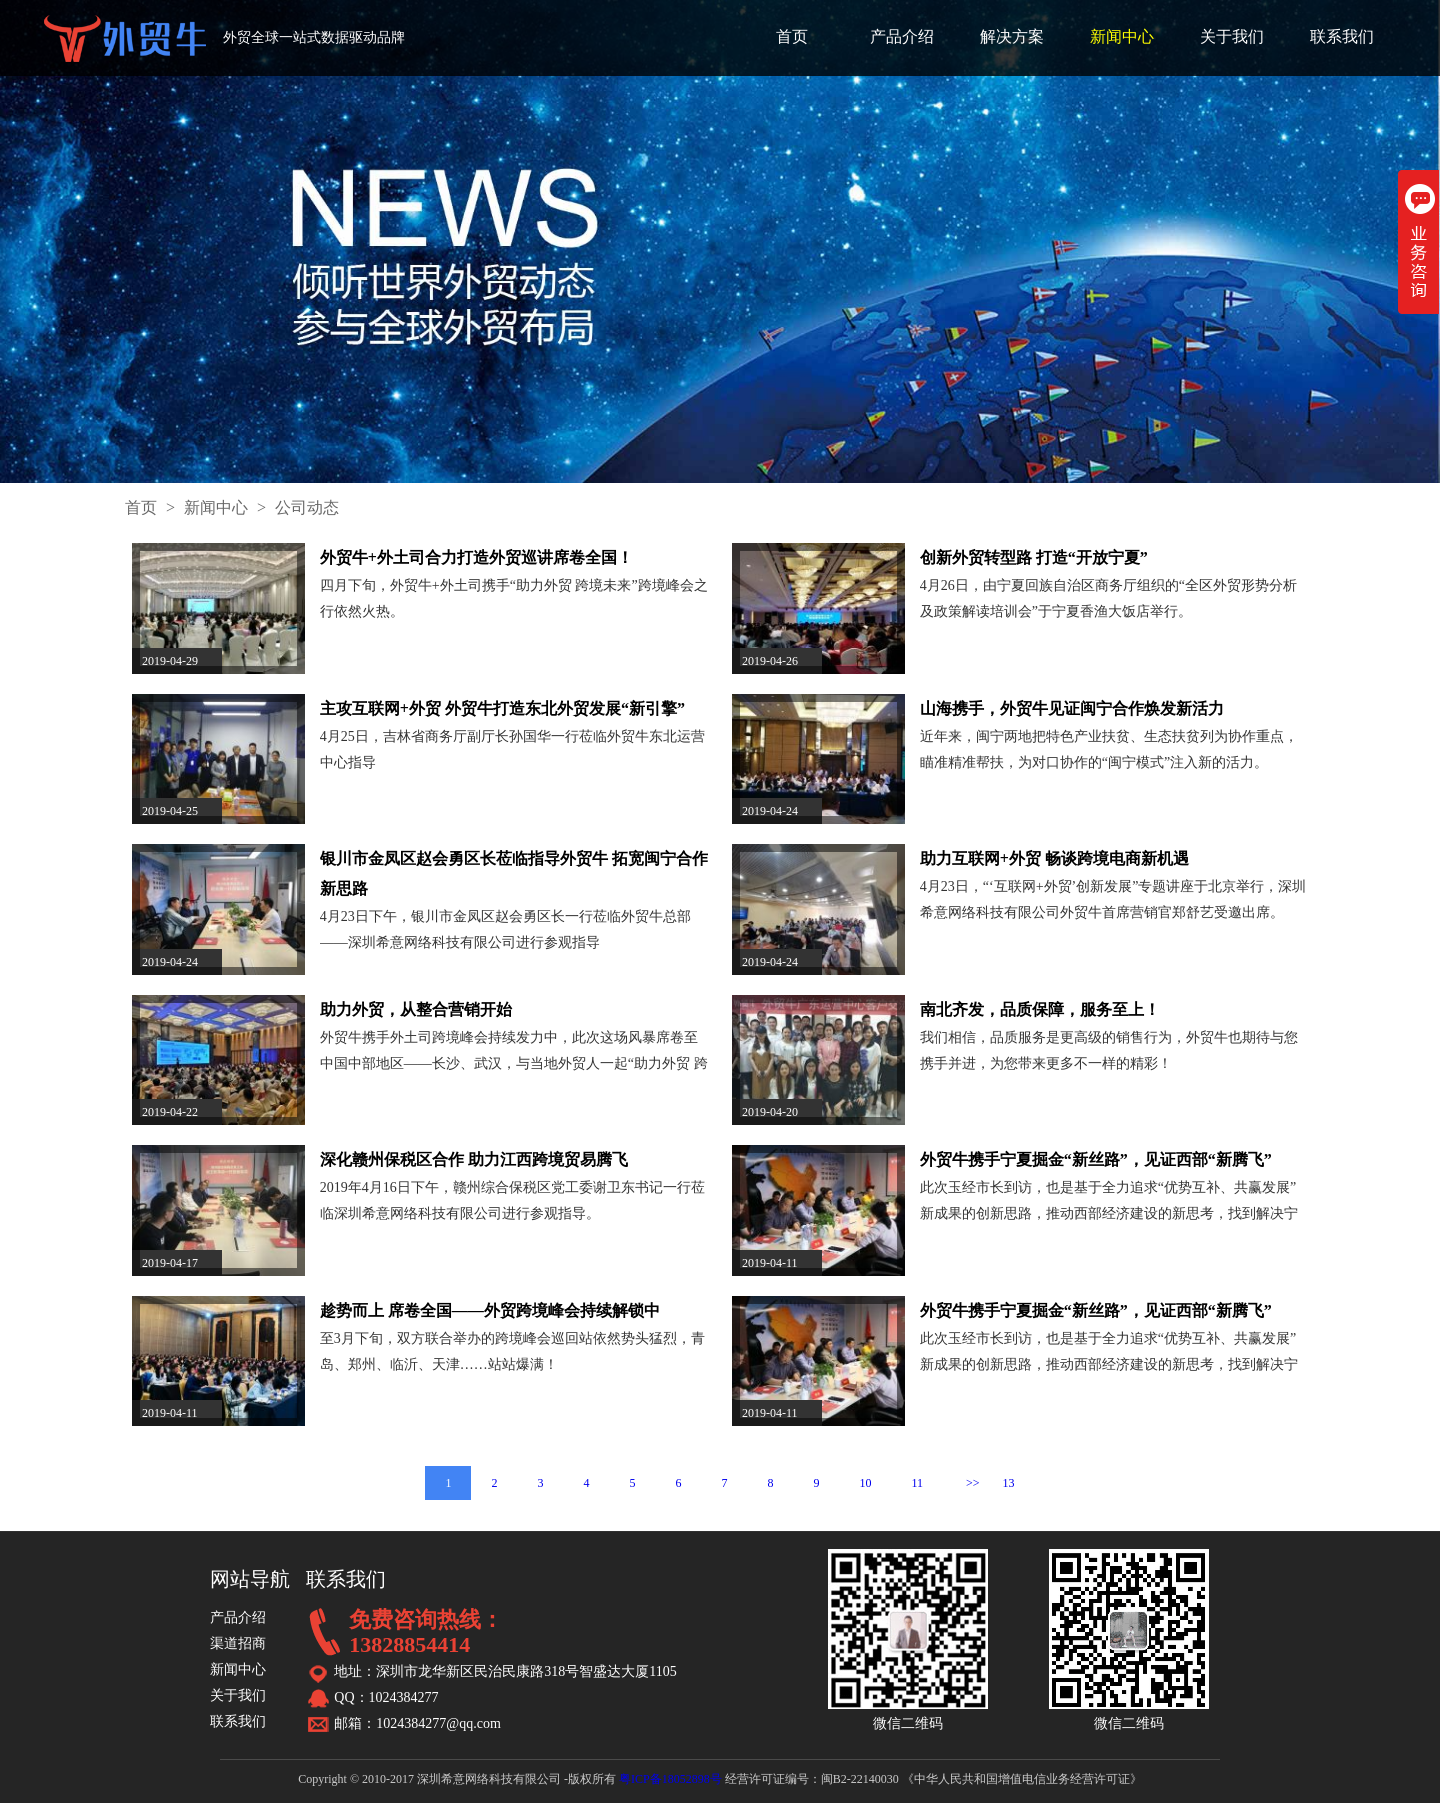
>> (973, 1483)
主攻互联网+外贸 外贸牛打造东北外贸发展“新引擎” (502, 708)
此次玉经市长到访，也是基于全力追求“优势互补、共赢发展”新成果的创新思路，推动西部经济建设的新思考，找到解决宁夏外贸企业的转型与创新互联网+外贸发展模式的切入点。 (1109, 1203)
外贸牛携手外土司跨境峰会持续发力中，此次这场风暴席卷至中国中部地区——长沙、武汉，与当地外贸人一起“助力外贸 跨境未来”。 (514, 1053)
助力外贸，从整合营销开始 (416, 1009)
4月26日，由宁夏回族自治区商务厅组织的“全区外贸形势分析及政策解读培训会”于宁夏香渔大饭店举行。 (1108, 598)
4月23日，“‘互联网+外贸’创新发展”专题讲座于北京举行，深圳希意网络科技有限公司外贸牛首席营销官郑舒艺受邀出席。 (1113, 899)
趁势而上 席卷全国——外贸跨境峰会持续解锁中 (490, 1310)
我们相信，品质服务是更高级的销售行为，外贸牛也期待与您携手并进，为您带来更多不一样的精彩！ (1109, 1050)
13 (1009, 1483)
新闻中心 (1122, 36)
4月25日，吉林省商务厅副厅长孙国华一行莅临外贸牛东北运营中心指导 (512, 749)
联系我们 (1342, 36)
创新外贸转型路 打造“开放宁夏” (1034, 557)
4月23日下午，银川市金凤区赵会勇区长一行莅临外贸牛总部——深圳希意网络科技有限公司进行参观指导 (505, 929)
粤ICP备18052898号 (670, 1779)
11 (917, 1483)
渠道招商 (238, 1643)
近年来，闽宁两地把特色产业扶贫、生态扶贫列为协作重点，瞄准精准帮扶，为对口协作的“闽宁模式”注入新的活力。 (1109, 749)
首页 (792, 36)
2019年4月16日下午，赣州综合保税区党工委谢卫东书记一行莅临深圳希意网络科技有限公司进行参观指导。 (512, 1200)
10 (865, 1483)
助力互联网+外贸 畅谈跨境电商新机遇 (1054, 858)
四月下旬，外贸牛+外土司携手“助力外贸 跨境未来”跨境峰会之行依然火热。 (514, 598)
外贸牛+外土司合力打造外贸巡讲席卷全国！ (476, 557)
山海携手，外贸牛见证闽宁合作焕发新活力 (1072, 708)
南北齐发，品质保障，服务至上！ (1040, 1009)
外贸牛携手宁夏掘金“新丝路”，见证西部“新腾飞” (1096, 1159)
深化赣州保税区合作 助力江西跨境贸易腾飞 (474, 1159)
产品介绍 (902, 36)
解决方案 (1012, 36)
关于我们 (1232, 36)
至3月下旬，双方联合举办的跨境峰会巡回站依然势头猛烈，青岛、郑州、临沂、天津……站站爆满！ (512, 1351)
